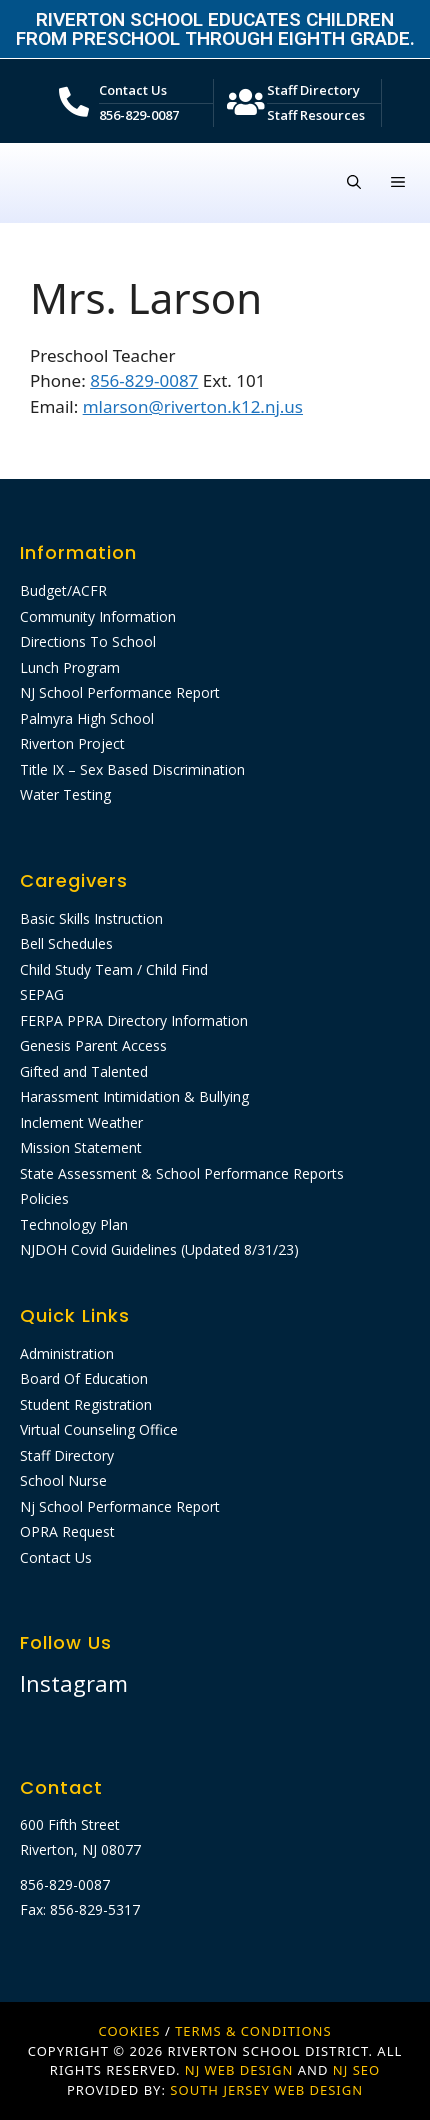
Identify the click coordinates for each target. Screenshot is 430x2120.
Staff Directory (313, 90)
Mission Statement (81, 1147)
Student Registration (86, 1404)
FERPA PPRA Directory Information (134, 1020)
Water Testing (65, 794)
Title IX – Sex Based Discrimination (132, 769)
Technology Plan (74, 1224)
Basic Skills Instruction (91, 918)
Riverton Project (72, 743)
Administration (67, 1353)
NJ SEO (356, 2070)
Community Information (98, 616)
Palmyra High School (87, 718)
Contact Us (133, 90)
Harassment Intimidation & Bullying (134, 1096)
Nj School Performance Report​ (120, 1506)
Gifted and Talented (84, 1071)
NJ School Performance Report (120, 692)
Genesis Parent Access (93, 1045)
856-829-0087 (139, 115)
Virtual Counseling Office (99, 1429)
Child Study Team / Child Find (114, 969)
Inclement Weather (81, 1122)
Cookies (129, 2031)
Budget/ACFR (63, 590)
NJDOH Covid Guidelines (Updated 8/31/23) (159, 1249)
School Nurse (63, 1480)
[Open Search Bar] (354, 183)
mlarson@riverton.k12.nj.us (193, 406)
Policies (44, 1198)
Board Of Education (84, 1378)
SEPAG (42, 994)
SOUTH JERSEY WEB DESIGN (266, 2090)
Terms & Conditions (253, 2031)
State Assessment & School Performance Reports (182, 1173)
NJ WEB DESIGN (241, 2070)
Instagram (74, 1683)
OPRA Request (67, 1531)
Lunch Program (70, 667)
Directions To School (88, 641)
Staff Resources (316, 115)
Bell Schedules (66, 943)
